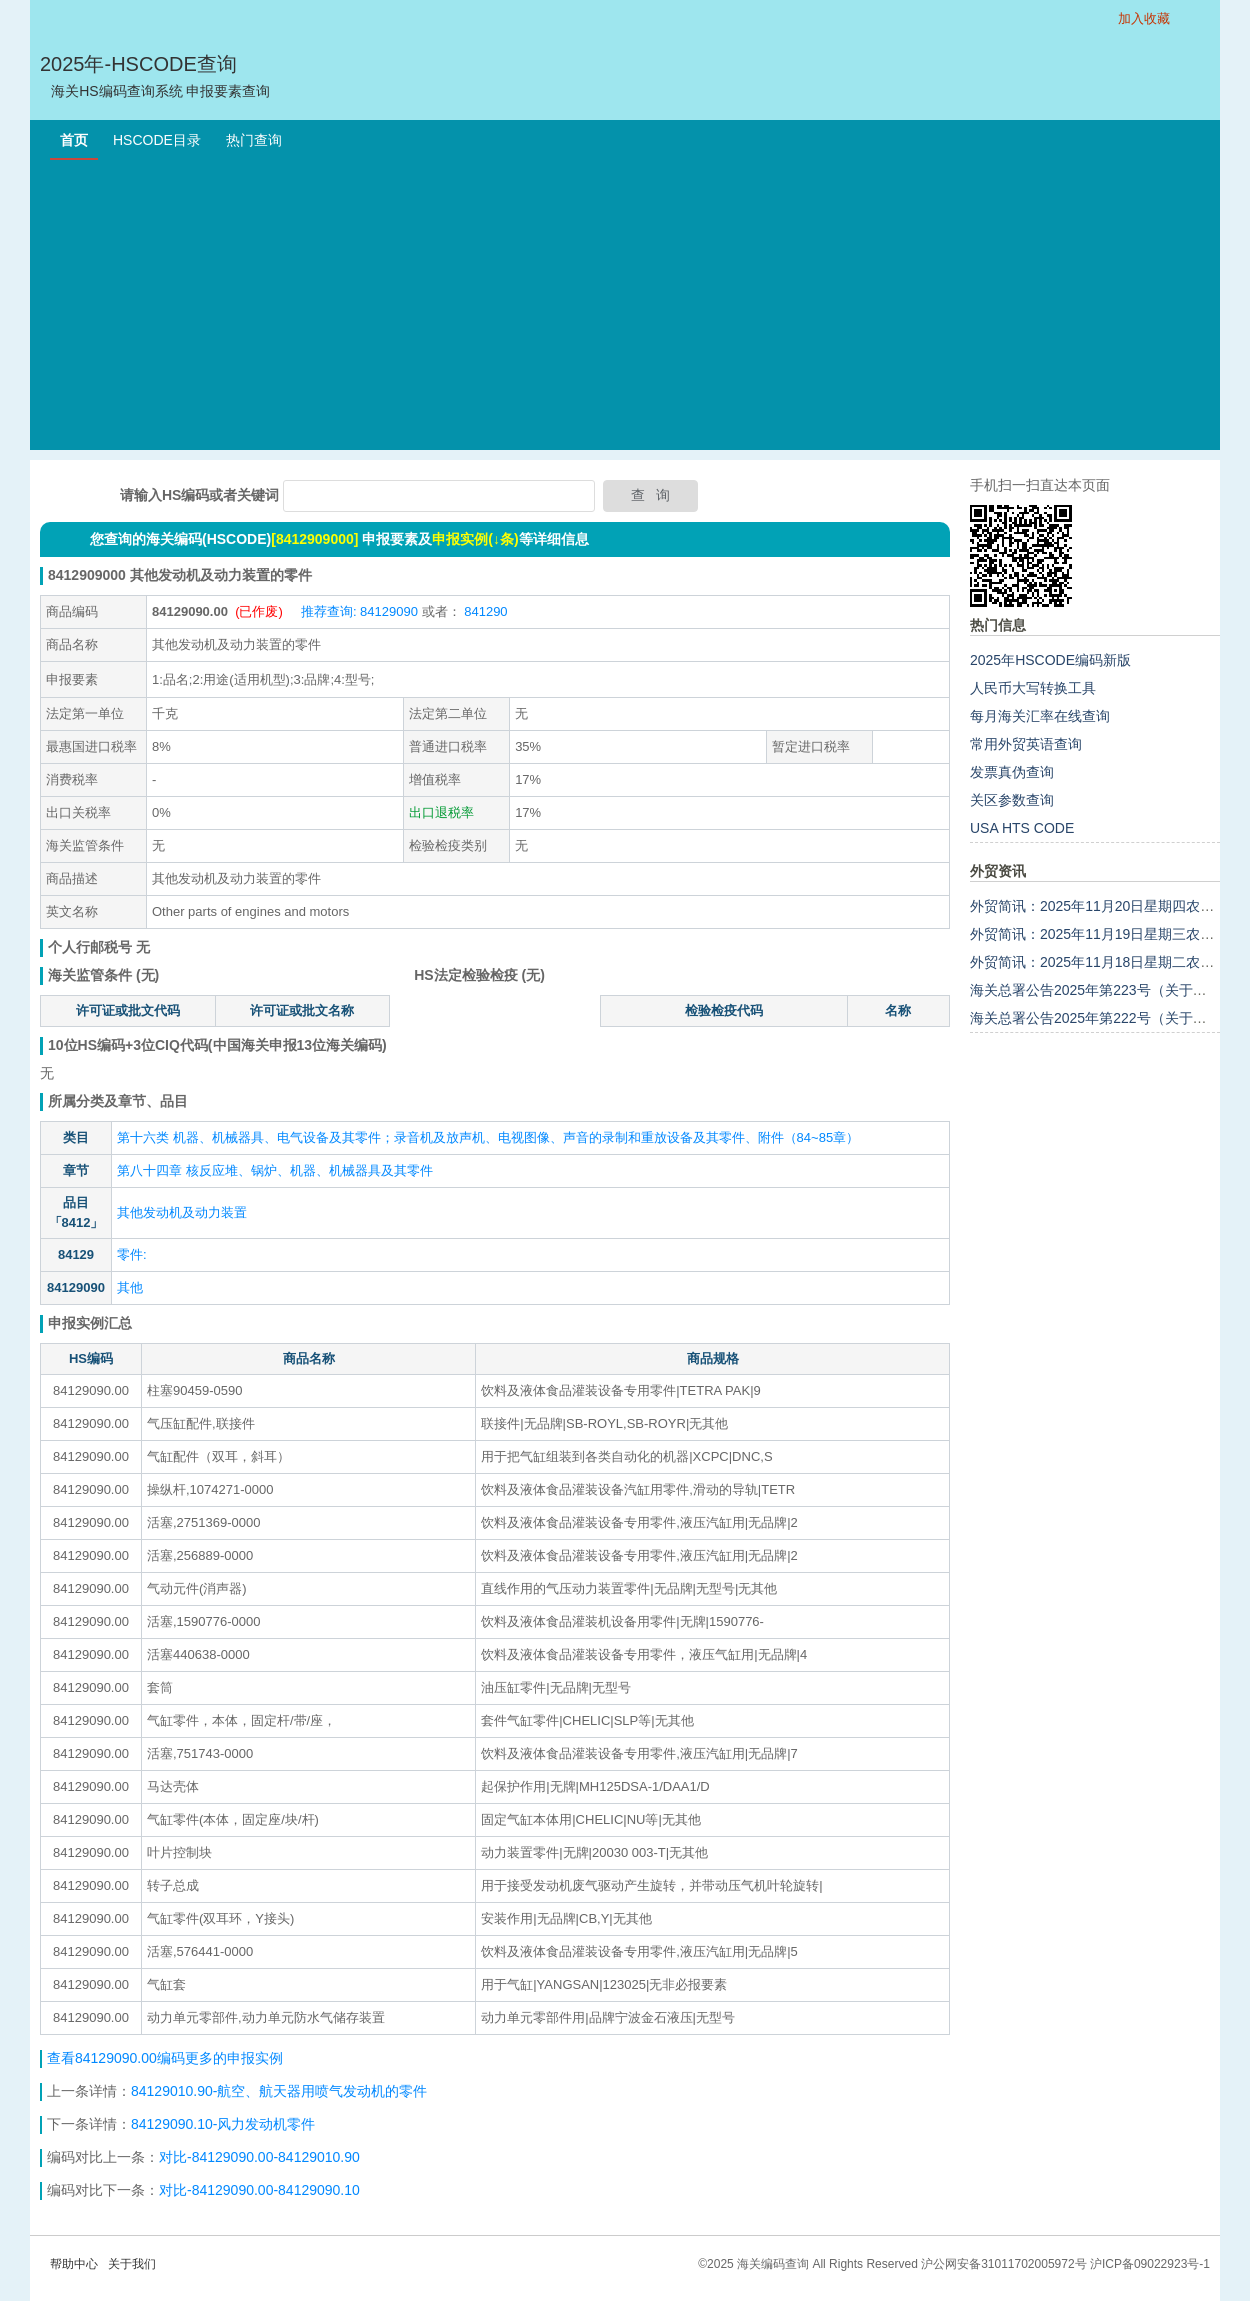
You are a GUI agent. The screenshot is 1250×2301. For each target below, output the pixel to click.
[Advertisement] (625, 310)
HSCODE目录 (157, 140)
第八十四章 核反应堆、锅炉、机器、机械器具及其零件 (275, 1170)
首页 (74, 140)
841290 (484, 611)
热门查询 (254, 140)
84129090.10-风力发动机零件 (223, 2124)
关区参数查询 (1012, 800)
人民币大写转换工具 (1033, 688)
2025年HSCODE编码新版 (1050, 660)
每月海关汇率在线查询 (1040, 716)
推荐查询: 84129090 (359, 611)
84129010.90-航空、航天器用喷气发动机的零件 (279, 2091)
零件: (132, 1254)
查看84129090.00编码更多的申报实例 (165, 2058)
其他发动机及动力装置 (182, 1212)
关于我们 (132, 2264)
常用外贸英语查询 (1026, 744)
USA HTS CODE (1022, 828)
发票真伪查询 (1012, 772)
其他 (130, 1287)
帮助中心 (74, 2264)
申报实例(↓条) (475, 539)
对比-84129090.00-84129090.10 (259, 2190)
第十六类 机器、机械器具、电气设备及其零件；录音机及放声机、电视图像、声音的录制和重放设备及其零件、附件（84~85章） (488, 1137)
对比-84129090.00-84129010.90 (259, 2157)
